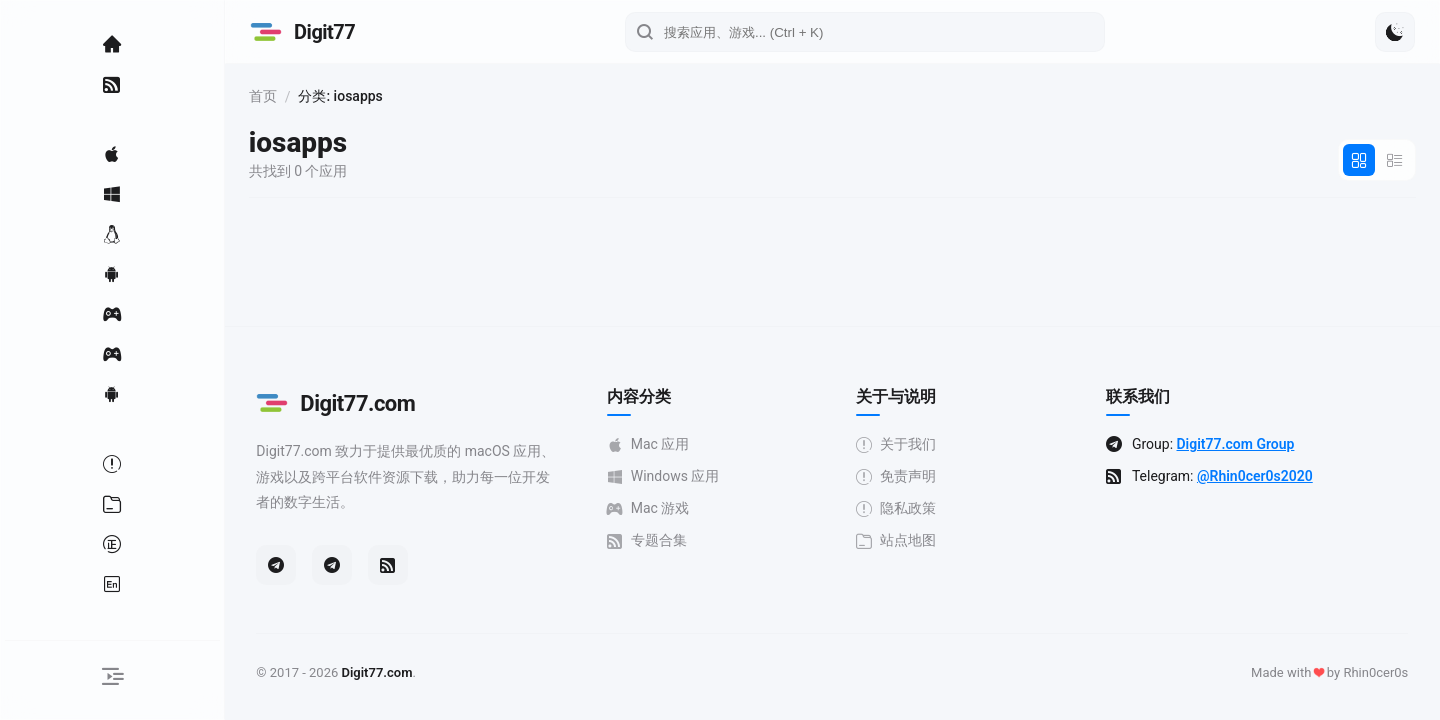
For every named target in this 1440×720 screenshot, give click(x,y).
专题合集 (654, 540)
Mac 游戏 (655, 508)
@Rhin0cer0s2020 (1263, 476)
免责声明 (904, 476)
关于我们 (904, 444)
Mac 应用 (655, 444)
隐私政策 (904, 508)
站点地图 (904, 540)
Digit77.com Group (1243, 444)
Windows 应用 (670, 476)
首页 (278, 96)
